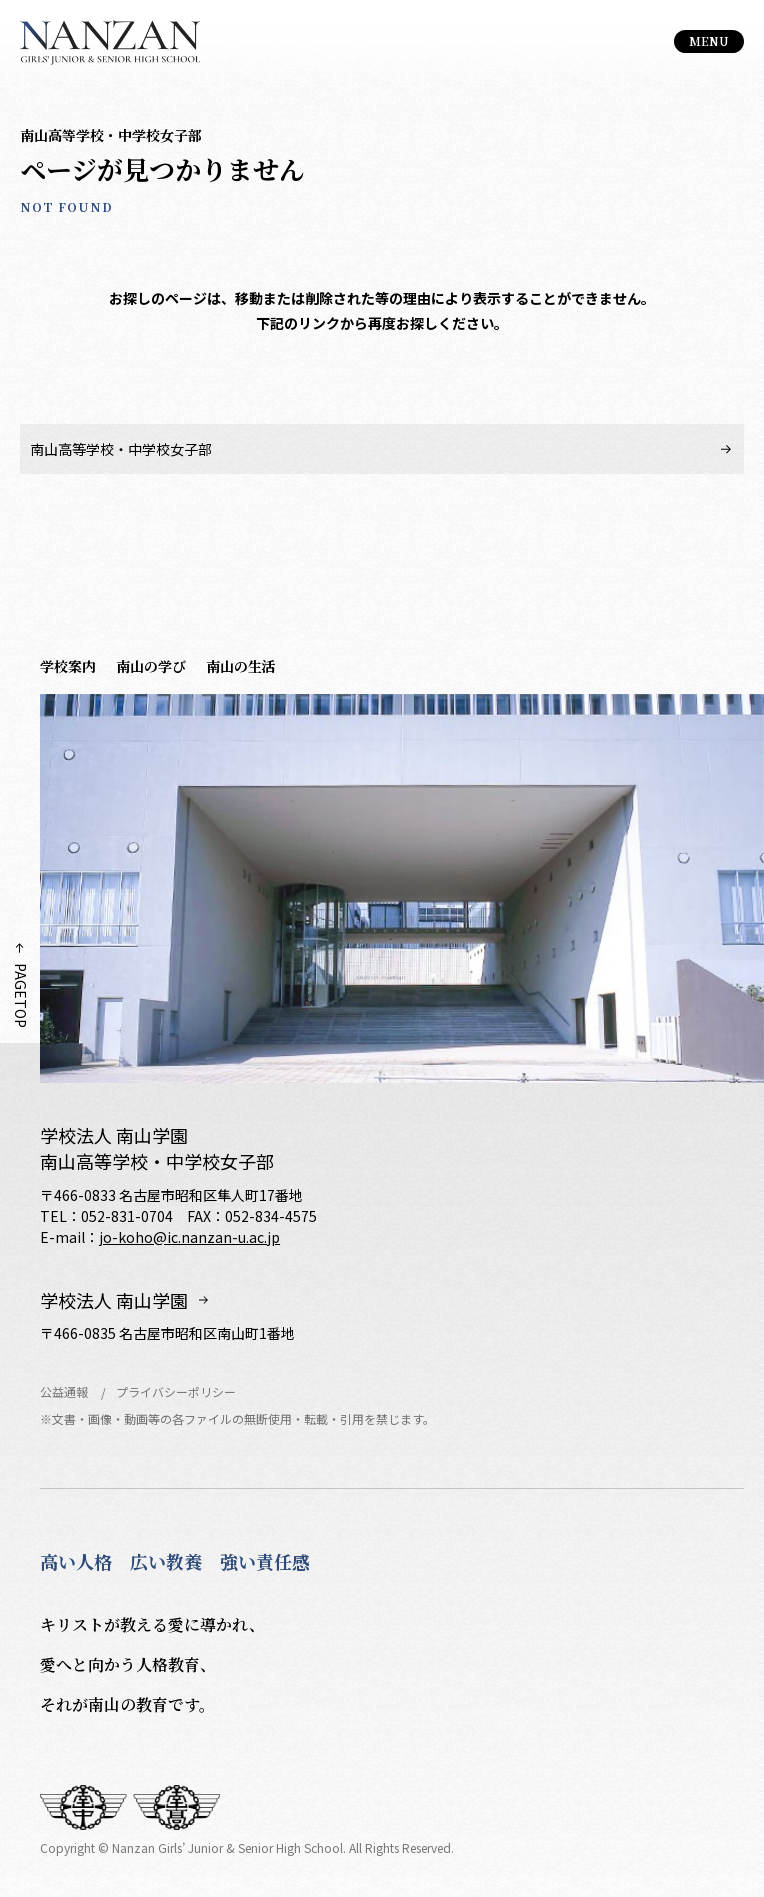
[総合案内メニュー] (709, 41)
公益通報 (64, 1391)
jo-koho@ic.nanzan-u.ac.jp (189, 1237)
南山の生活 (241, 666)
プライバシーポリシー (176, 1391)
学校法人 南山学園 (114, 1300)
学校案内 (68, 666)
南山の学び (151, 666)
